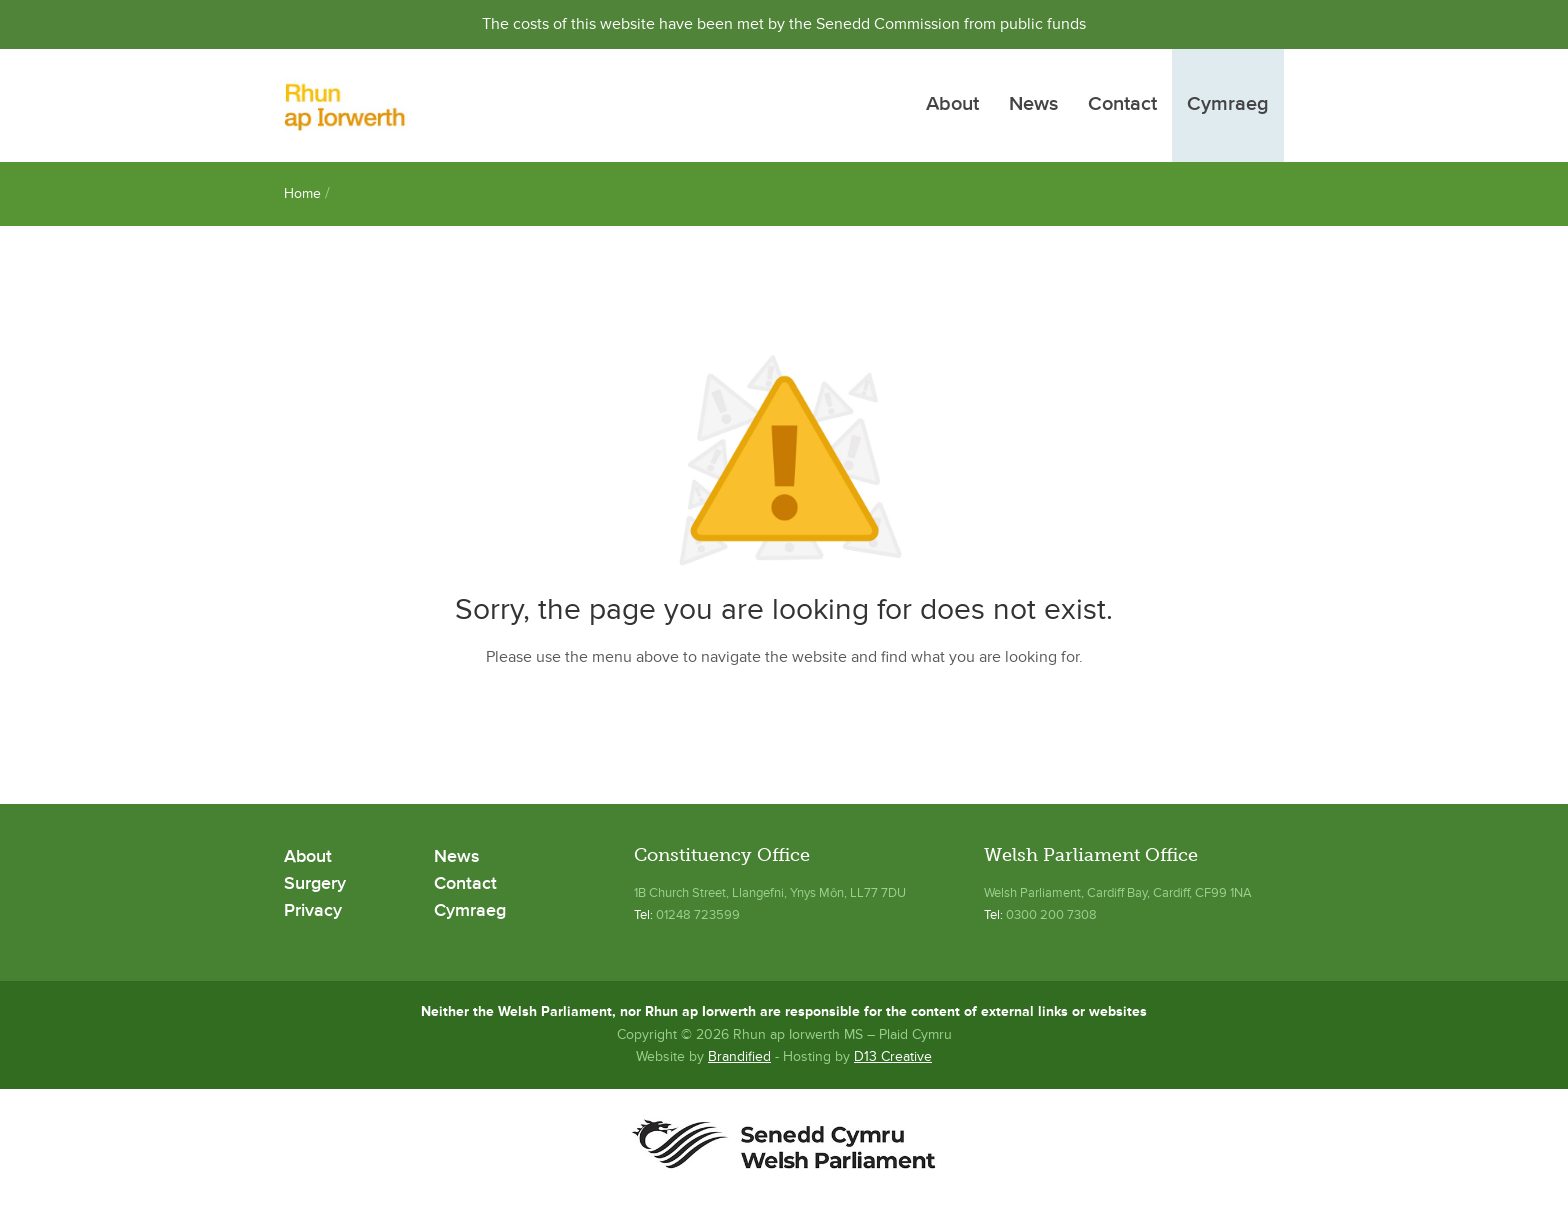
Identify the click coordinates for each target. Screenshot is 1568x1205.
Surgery (315, 884)
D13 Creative (893, 1056)
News (1033, 105)
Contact (1122, 105)
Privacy (313, 911)
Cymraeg (1228, 105)
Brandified (739, 1056)
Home (302, 193)
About (952, 105)
